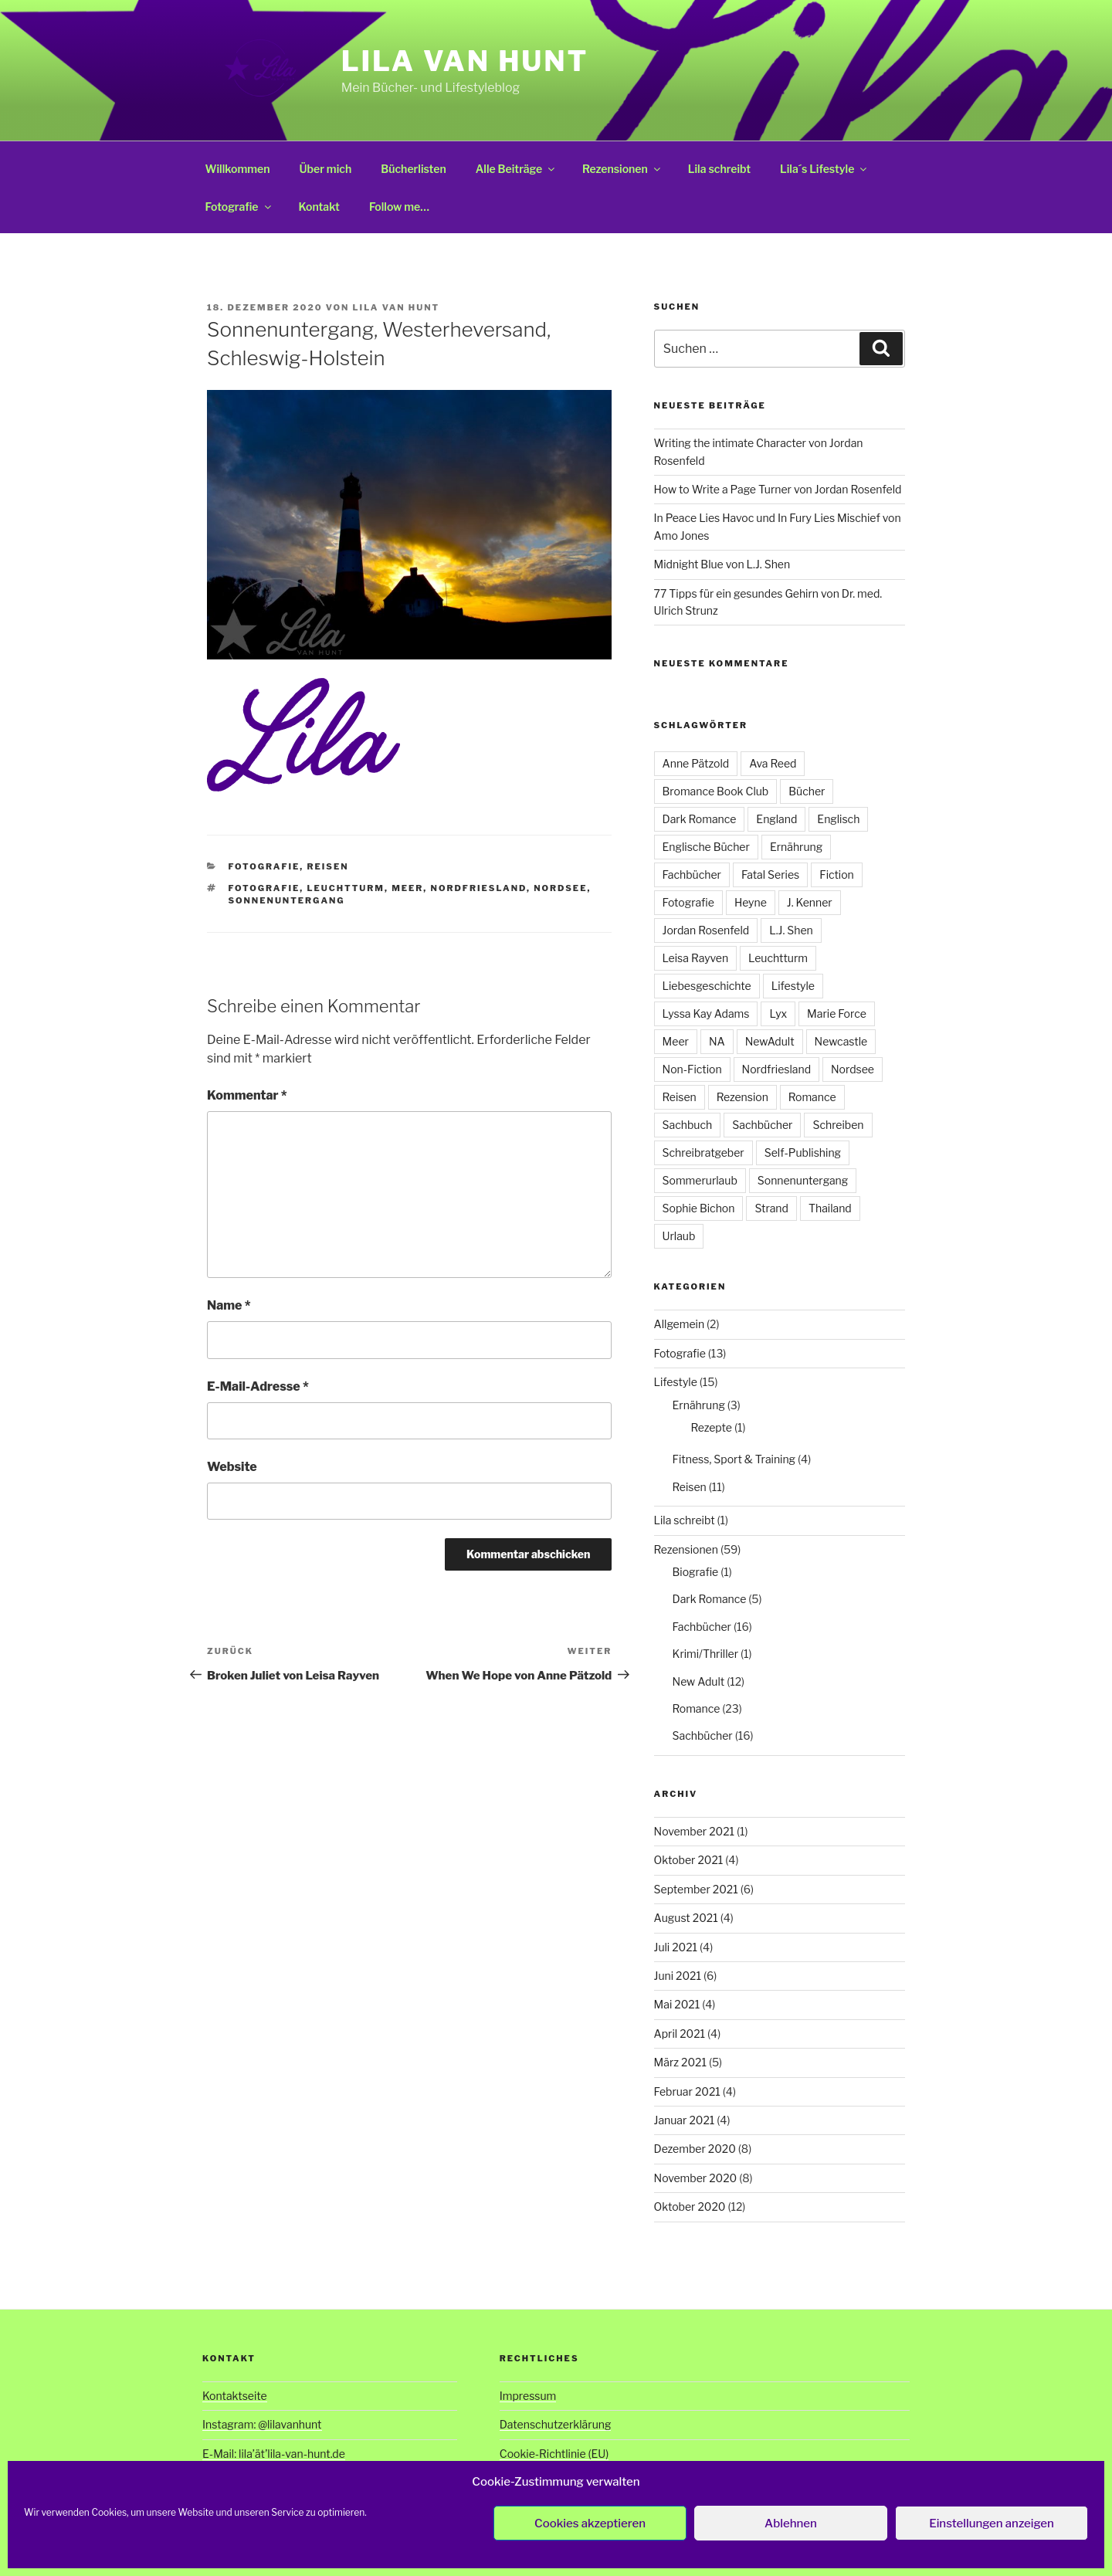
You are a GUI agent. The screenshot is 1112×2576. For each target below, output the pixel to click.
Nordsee (560, 888)
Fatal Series (770, 874)
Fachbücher (692, 874)
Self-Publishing (802, 1152)
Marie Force (836, 1013)
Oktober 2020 (690, 2206)
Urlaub (679, 1235)
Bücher (806, 791)
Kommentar (247, 1095)
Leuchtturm (345, 888)
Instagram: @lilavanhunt (262, 2424)
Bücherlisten (413, 168)
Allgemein (679, 1323)
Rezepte (711, 1427)
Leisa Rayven (696, 957)
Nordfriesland (479, 888)
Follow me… (399, 206)
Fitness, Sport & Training (734, 1459)
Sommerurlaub (700, 1180)
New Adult (699, 1681)
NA (717, 1041)
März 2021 (680, 2062)
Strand (771, 1208)
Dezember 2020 (695, 2148)
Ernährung (796, 846)
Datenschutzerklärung (556, 2424)
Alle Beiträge (516, 168)
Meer (407, 888)
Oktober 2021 (689, 1859)
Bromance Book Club (716, 791)
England (776, 818)
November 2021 (694, 1831)
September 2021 (696, 1889)
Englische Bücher (706, 846)
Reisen (327, 866)
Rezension (742, 1096)
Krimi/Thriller (705, 1653)
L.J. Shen (791, 930)
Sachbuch (688, 1124)
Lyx (778, 1013)
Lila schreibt (719, 168)
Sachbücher (762, 1124)
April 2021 (680, 2033)
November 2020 (695, 2178)
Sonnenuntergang (287, 900)
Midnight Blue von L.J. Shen (722, 564)
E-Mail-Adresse (258, 1386)
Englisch (838, 818)
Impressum (528, 2395)
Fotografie (239, 206)
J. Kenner (809, 902)
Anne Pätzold (696, 763)
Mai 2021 (677, 2004)
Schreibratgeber (703, 1152)
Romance (812, 1096)
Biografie (696, 1571)
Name (229, 1305)
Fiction (836, 874)
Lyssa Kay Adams (706, 1013)
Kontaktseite (234, 2395)
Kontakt (319, 206)
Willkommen (237, 168)
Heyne (750, 902)
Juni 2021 (677, 1975)
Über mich (325, 168)
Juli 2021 (676, 1947)
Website (232, 1466)
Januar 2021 (684, 2120)
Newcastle (841, 1041)
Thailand (830, 1208)
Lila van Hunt (465, 61)
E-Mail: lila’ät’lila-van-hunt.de (273, 2453)
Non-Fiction (692, 1069)
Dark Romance (700, 818)
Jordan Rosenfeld (706, 930)
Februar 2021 (687, 2091)
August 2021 (686, 1917)
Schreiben (837, 1124)
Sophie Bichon (699, 1208)
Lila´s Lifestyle (824, 168)
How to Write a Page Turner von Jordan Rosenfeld (778, 489)
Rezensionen (622, 168)
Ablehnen (790, 2523)
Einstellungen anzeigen (991, 2523)
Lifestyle (793, 985)
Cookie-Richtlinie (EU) (554, 2453)
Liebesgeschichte (707, 985)
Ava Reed (772, 763)
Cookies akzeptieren (590, 2523)
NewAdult (770, 1041)
